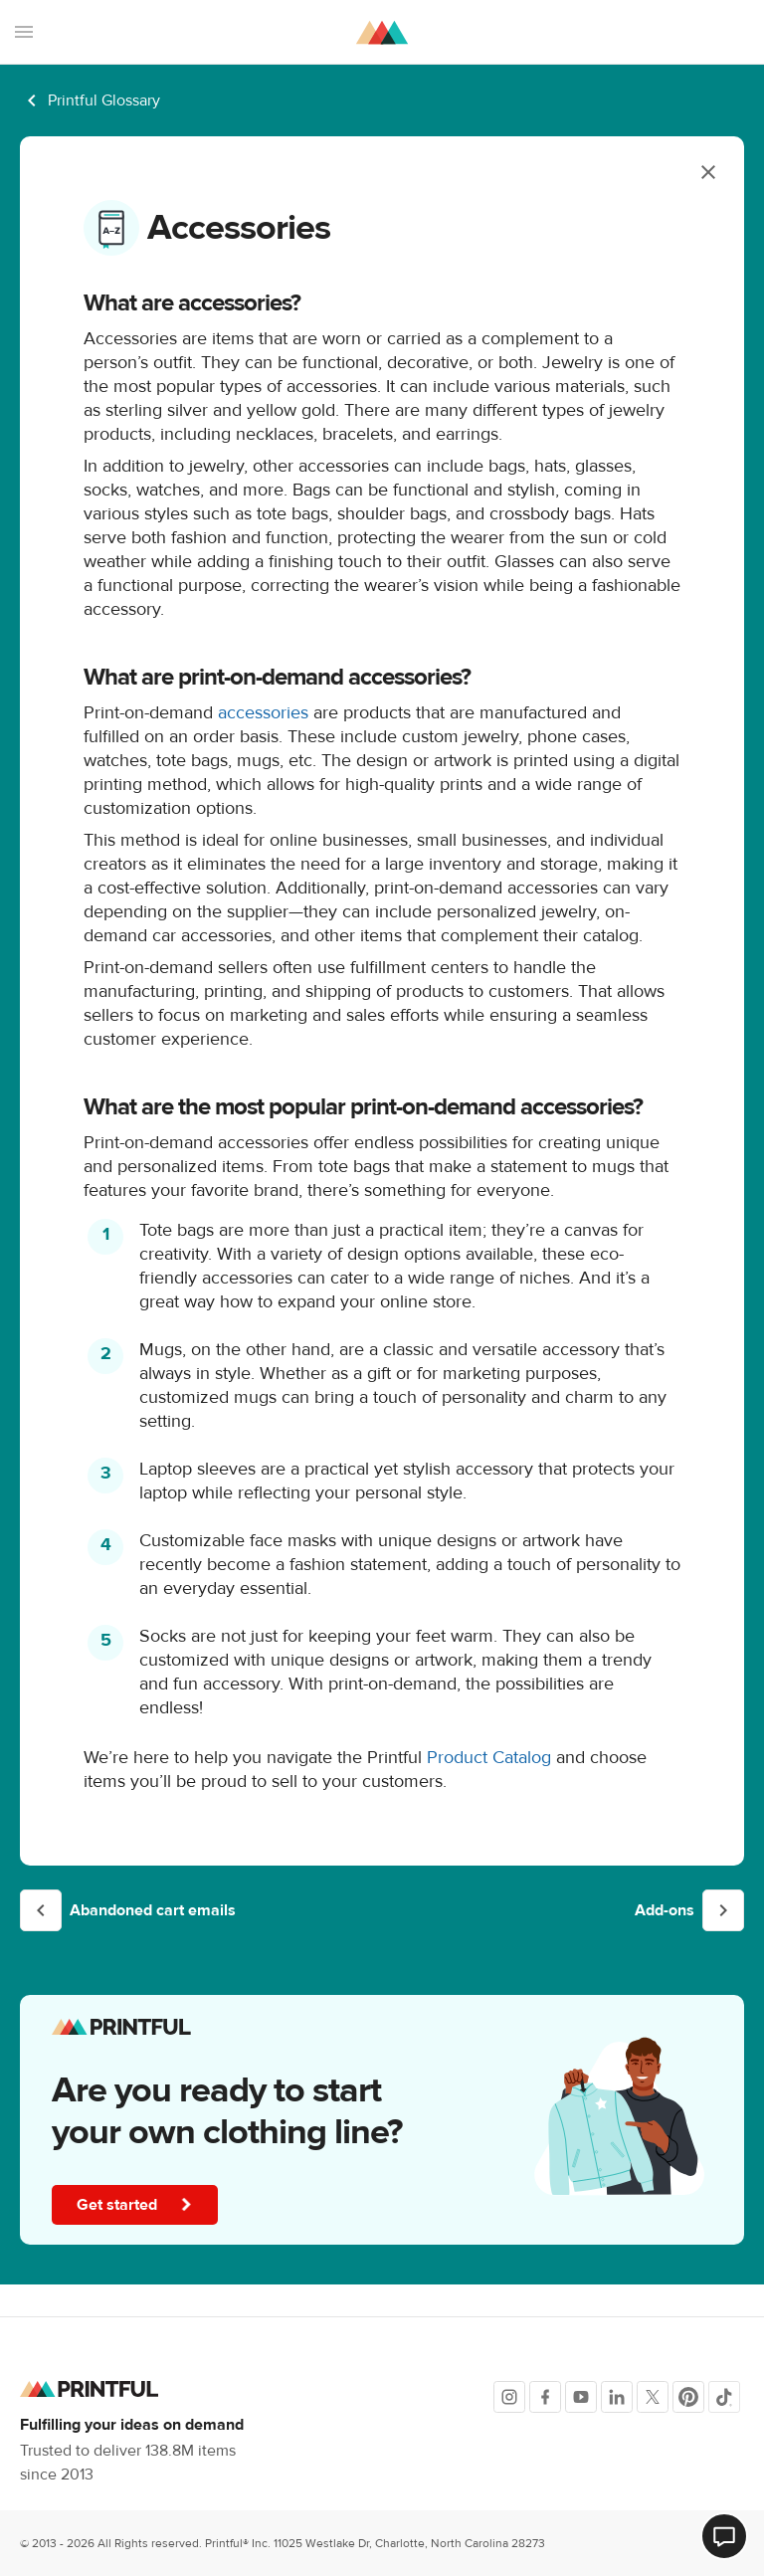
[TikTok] (724, 2397)
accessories (260, 712)
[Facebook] (545, 2397)
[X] (652, 2397)
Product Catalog (489, 1757)
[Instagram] (509, 2397)
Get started (135, 2205)
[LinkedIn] (617, 2397)
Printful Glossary (104, 100)
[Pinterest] (688, 2397)
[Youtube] (581, 2397)
